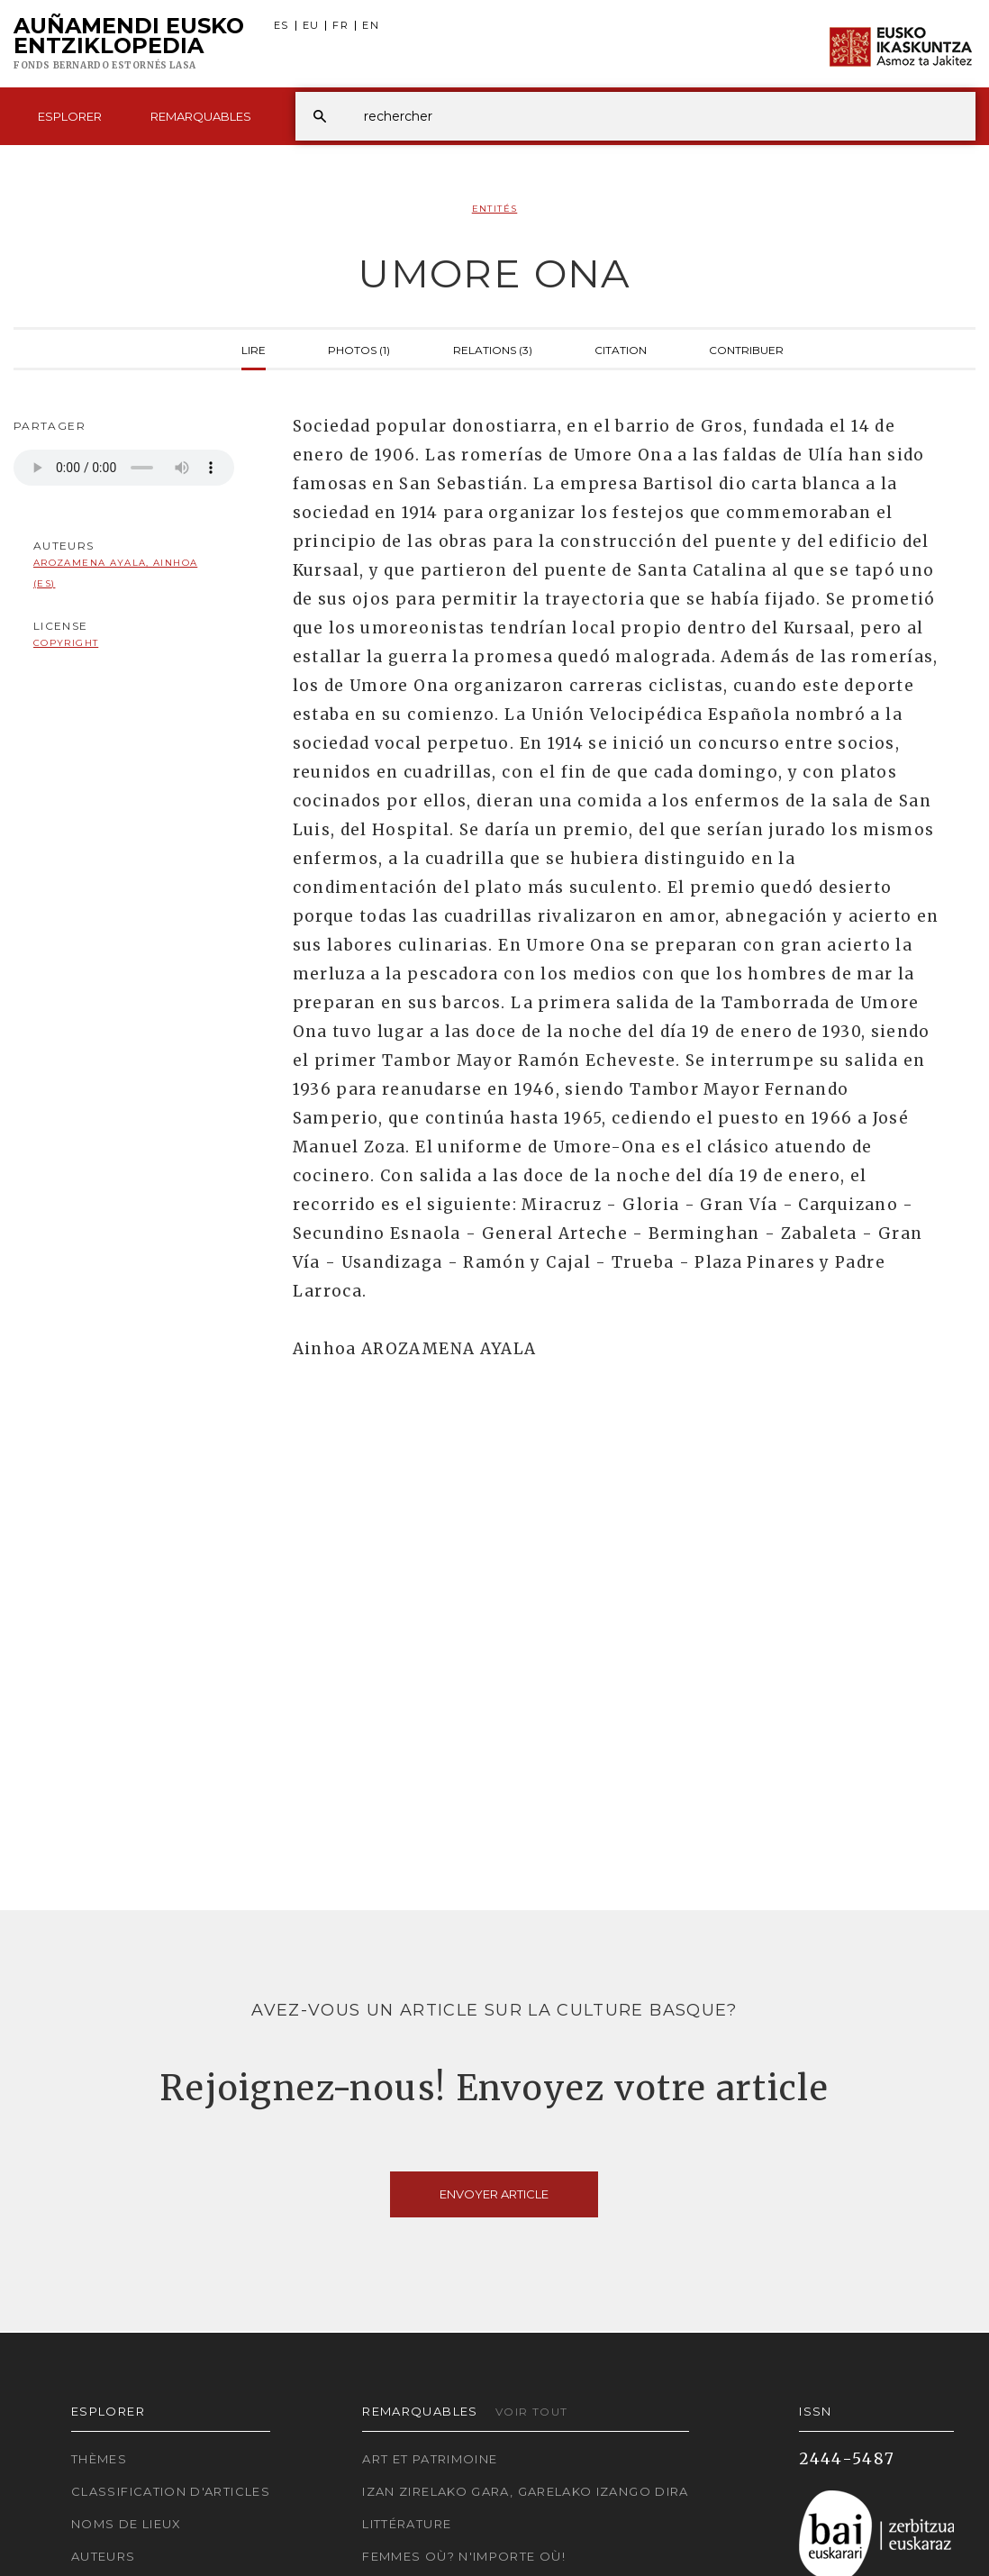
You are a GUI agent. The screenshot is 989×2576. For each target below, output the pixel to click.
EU (311, 26)
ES (281, 26)
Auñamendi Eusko (129, 44)
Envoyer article (494, 2194)
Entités (495, 208)
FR (340, 26)
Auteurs (103, 2556)
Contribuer (746, 348)
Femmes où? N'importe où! (464, 2556)
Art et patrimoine (429, 2459)
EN (370, 26)
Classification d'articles (170, 2491)
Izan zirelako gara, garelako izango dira (525, 2491)
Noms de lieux (126, 2524)
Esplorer (70, 116)
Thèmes (99, 2459)
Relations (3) (492, 348)
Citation (620, 348)
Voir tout (531, 2411)
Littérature (406, 2524)
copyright (65, 643)
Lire (253, 348)
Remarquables (200, 116)
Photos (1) (359, 348)
